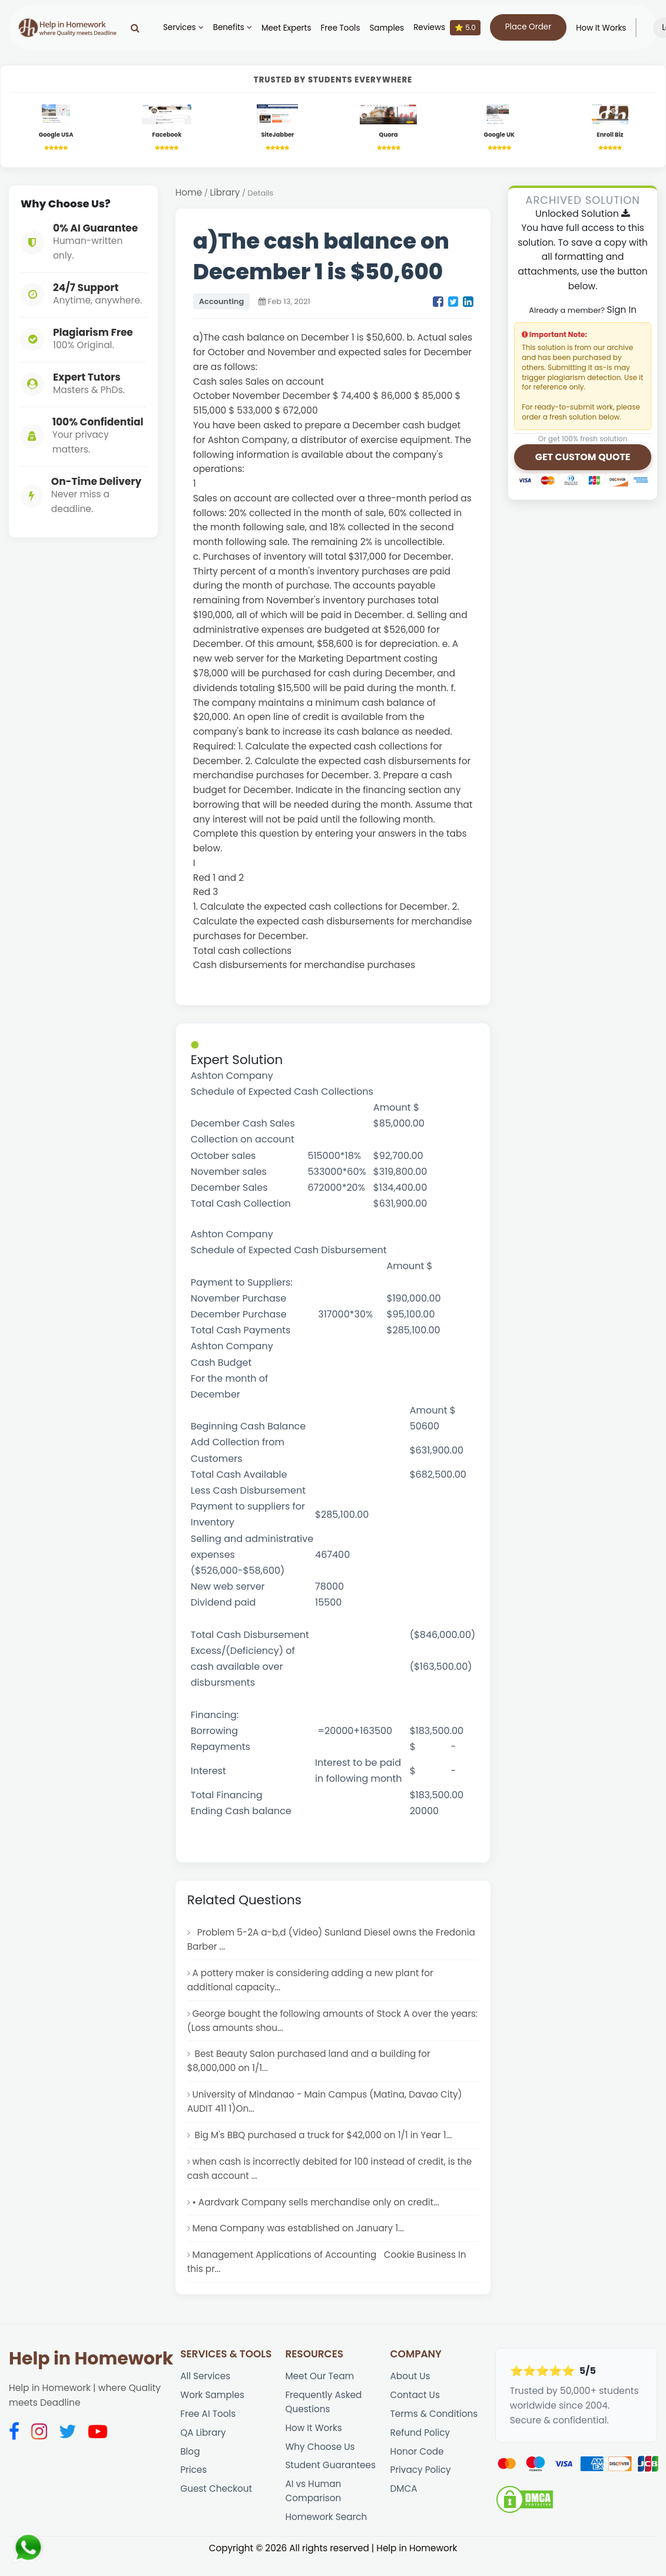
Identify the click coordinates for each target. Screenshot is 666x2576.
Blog (190, 2464)
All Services (205, 2386)
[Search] (131, 27)
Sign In (622, 310)
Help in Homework (91, 2369)
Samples (383, 28)
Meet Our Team (320, 2386)
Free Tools (336, 28)
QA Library (203, 2444)
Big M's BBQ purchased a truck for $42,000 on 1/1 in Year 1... (324, 2142)
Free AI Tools (208, 2425)
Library (225, 193)
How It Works (597, 28)
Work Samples (212, 2406)
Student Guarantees (331, 2478)
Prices (193, 2483)
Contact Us (415, 2406)
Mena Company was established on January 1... (300, 2237)
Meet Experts (282, 28)
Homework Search (326, 2531)
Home (189, 193)
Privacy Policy (421, 2483)
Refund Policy (420, 2444)
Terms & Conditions (434, 2425)
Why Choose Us (320, 2459)
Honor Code (417, 2464)
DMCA (404, 2502)
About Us (410, 2386)
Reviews (442, 27)
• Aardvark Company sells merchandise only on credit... (318, 2210)
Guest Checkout (216, 2502)
